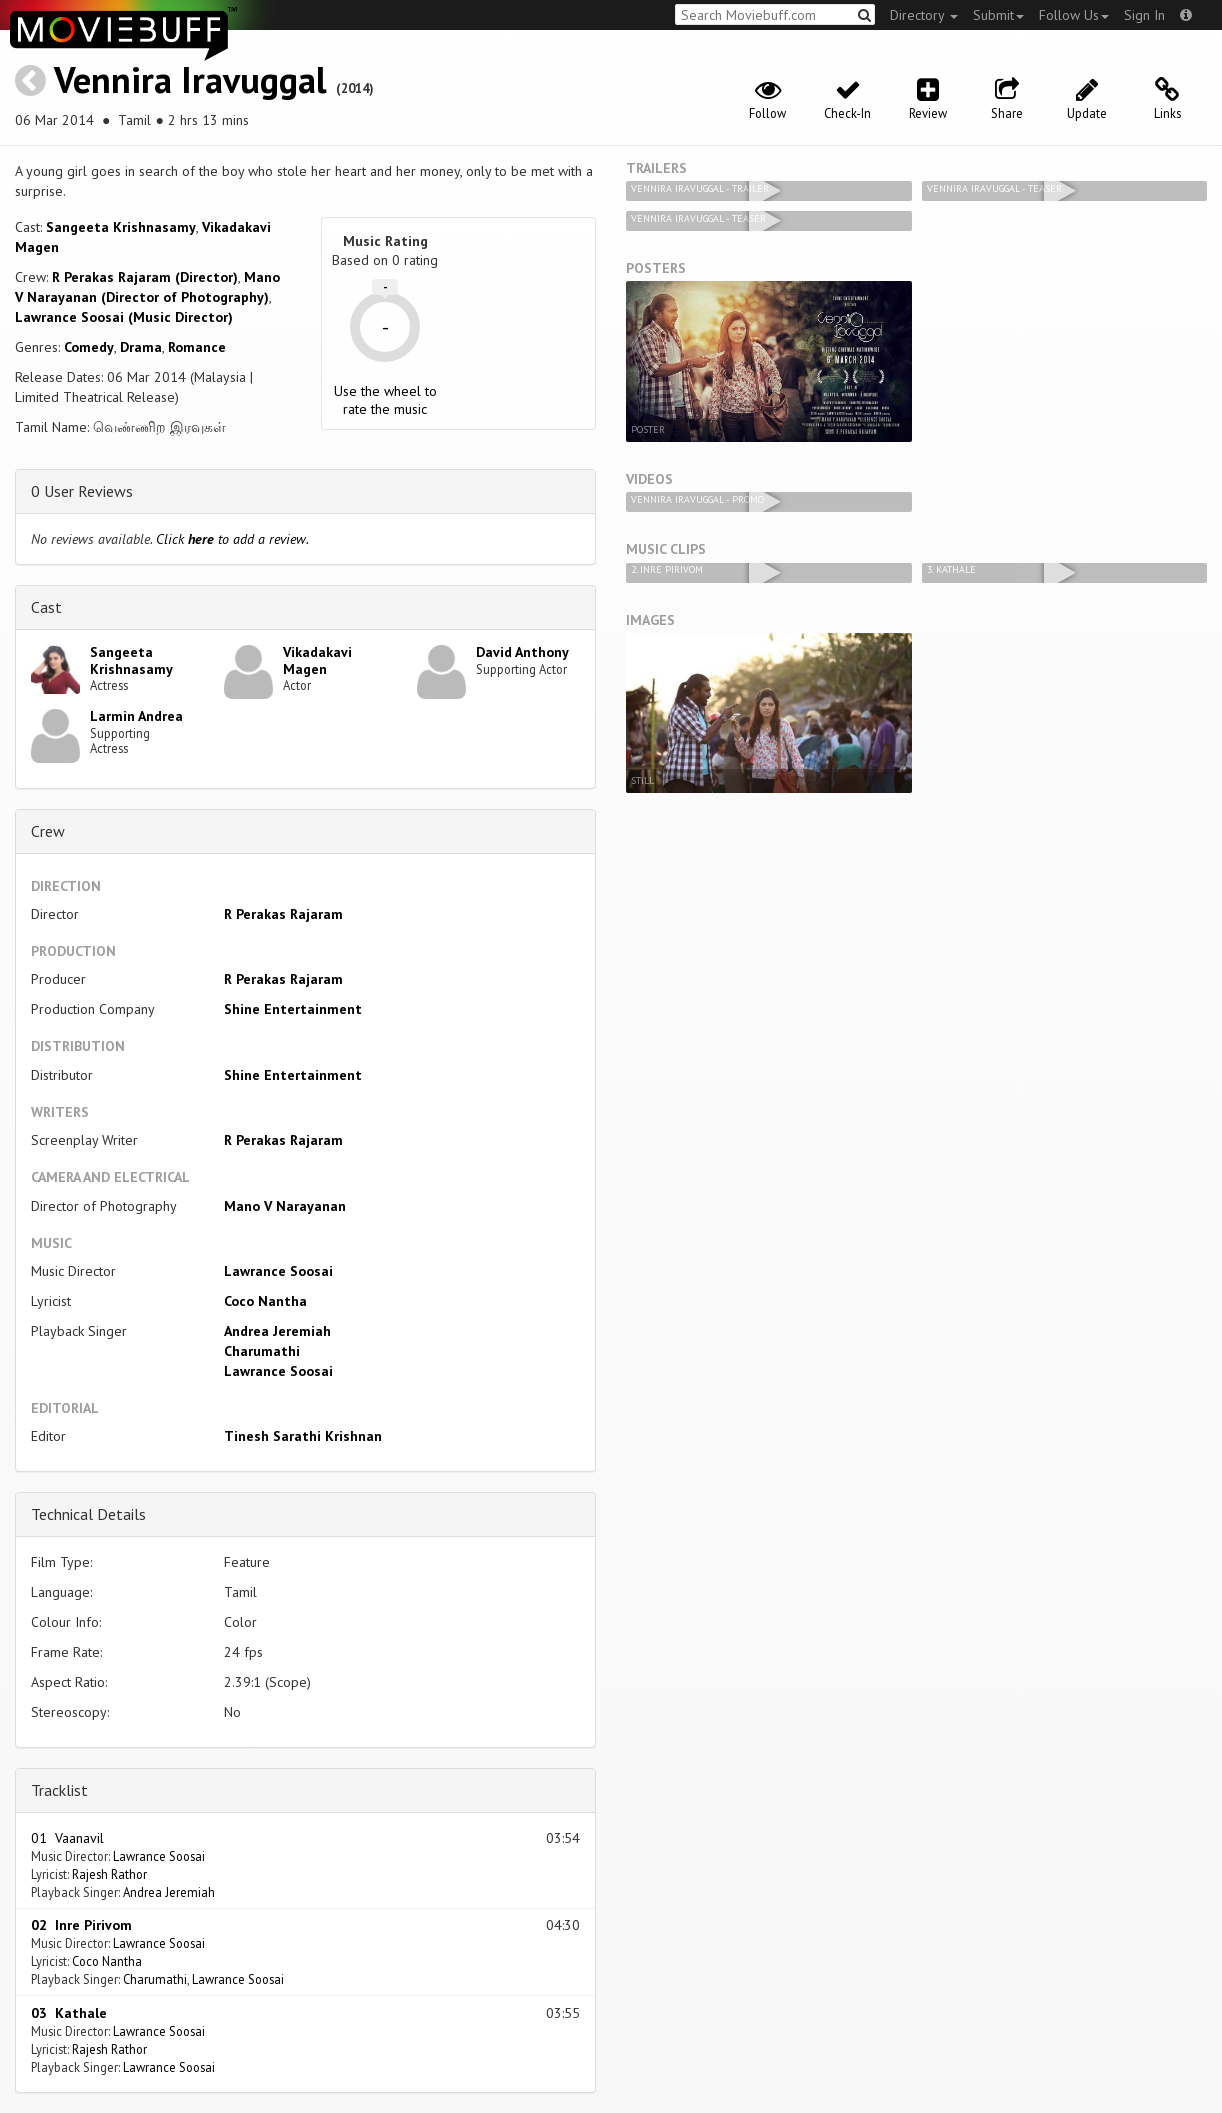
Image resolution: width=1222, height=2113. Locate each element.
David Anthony (522, 652)
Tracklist (59, 1790)
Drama (141, 347)
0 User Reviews (82, 491)
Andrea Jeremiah (277, 1331)
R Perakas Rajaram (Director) (145, 277)
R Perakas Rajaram (283, 914)
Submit (998, 15)
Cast (46, 607)
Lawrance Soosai (278, 1271)
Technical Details (88, 1514)
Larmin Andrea (136, 716)
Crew (48, 831)
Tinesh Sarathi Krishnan (303, 1436)
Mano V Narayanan (285, 1206)
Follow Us (1074, 15)
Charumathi (262, 1351)
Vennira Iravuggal (190, 79)
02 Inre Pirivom (81, 1925)
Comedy (89, 347)
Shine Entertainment (293, 1009)
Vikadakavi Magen (317, 660)
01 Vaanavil (67, 1838)
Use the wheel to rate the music (385, 400)
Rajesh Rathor (109, 1874)
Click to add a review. (232, 539)
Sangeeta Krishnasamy (121, 227)
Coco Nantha (265, 1301)
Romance (197, 347)
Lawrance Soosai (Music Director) (124, 317)
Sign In (1144, 15)
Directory (924, 15)
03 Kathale (69, 2013)
